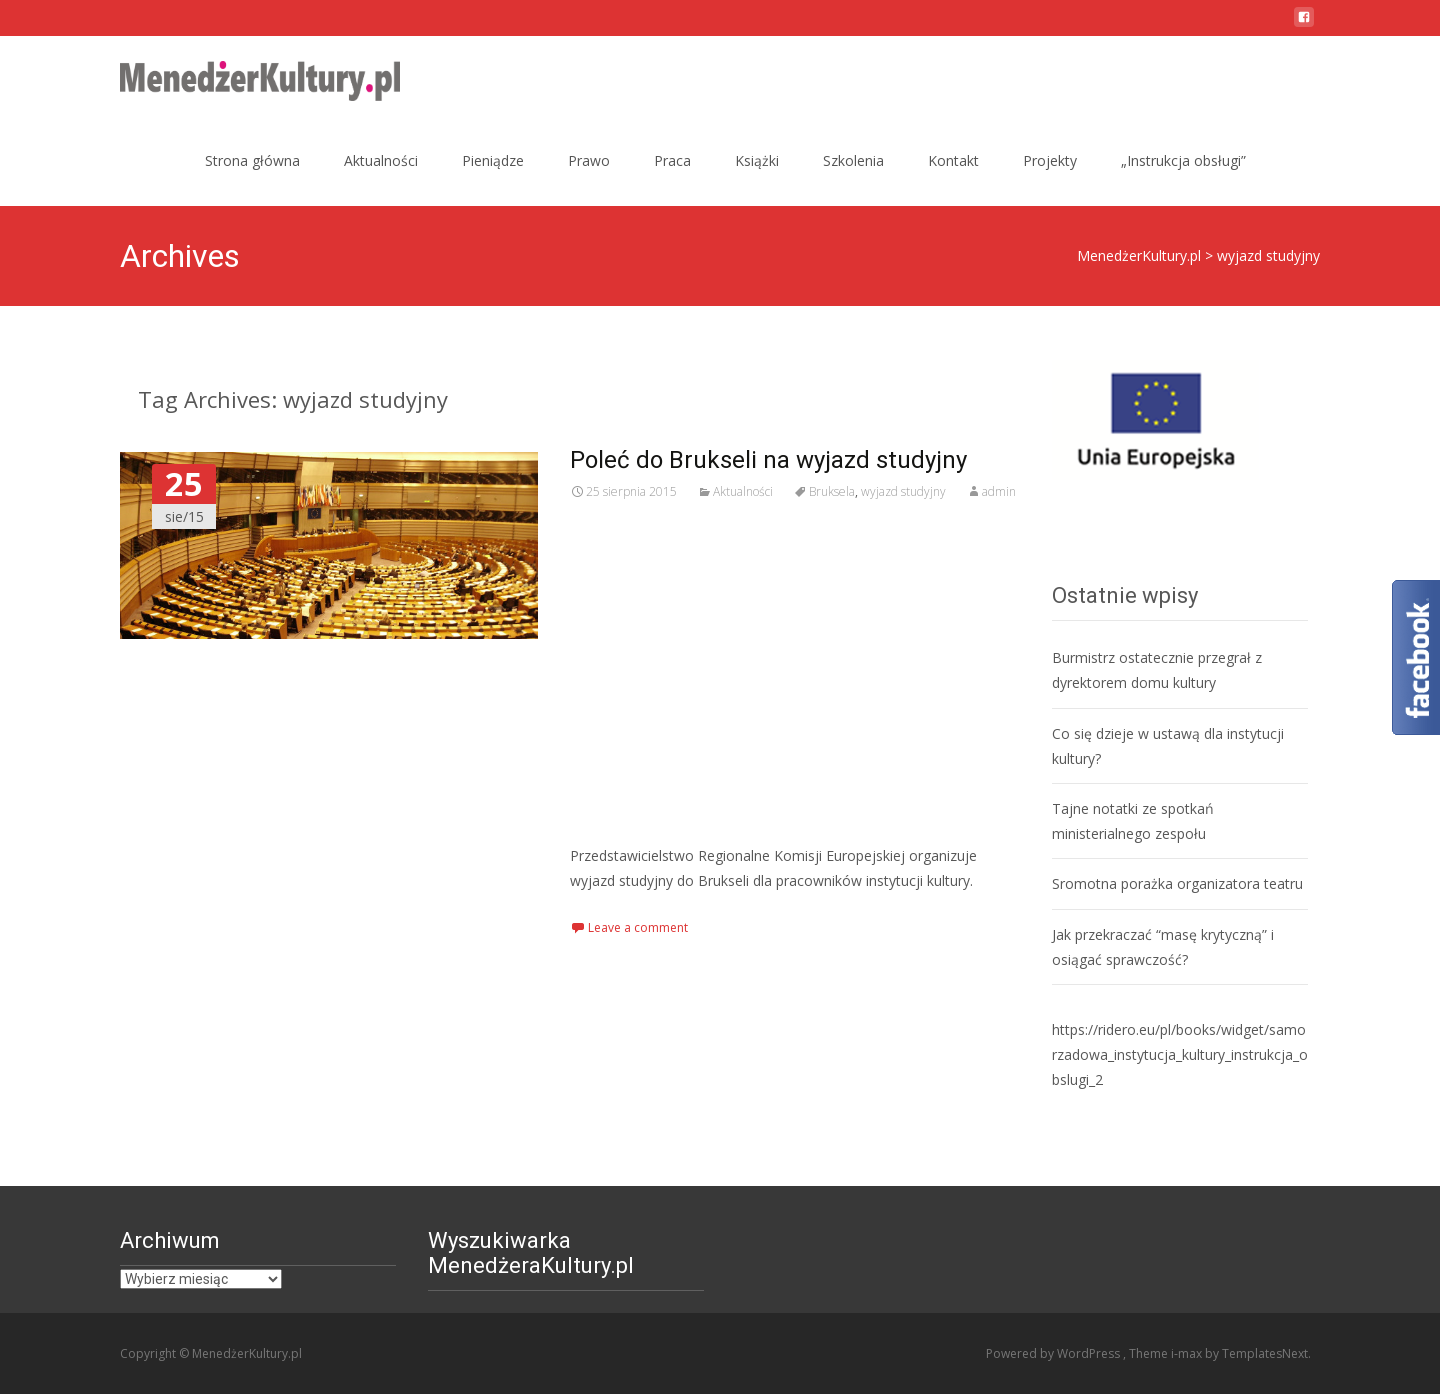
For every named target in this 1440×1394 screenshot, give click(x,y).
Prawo (589, 160)
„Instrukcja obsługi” (1183, 160)
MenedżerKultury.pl (1139, 255)
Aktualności (381, 160)
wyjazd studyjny (903, 491)
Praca (672, 160)
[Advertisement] (795, 673)
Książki (757, 160)
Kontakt (953, 160)
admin (999, 491)
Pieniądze (493, 160)
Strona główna (252, 160)
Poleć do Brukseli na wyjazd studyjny (768, 460)
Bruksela (832, 491)
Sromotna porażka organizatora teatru (1177, 883)
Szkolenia (853, 160)
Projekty (1050, 160)
